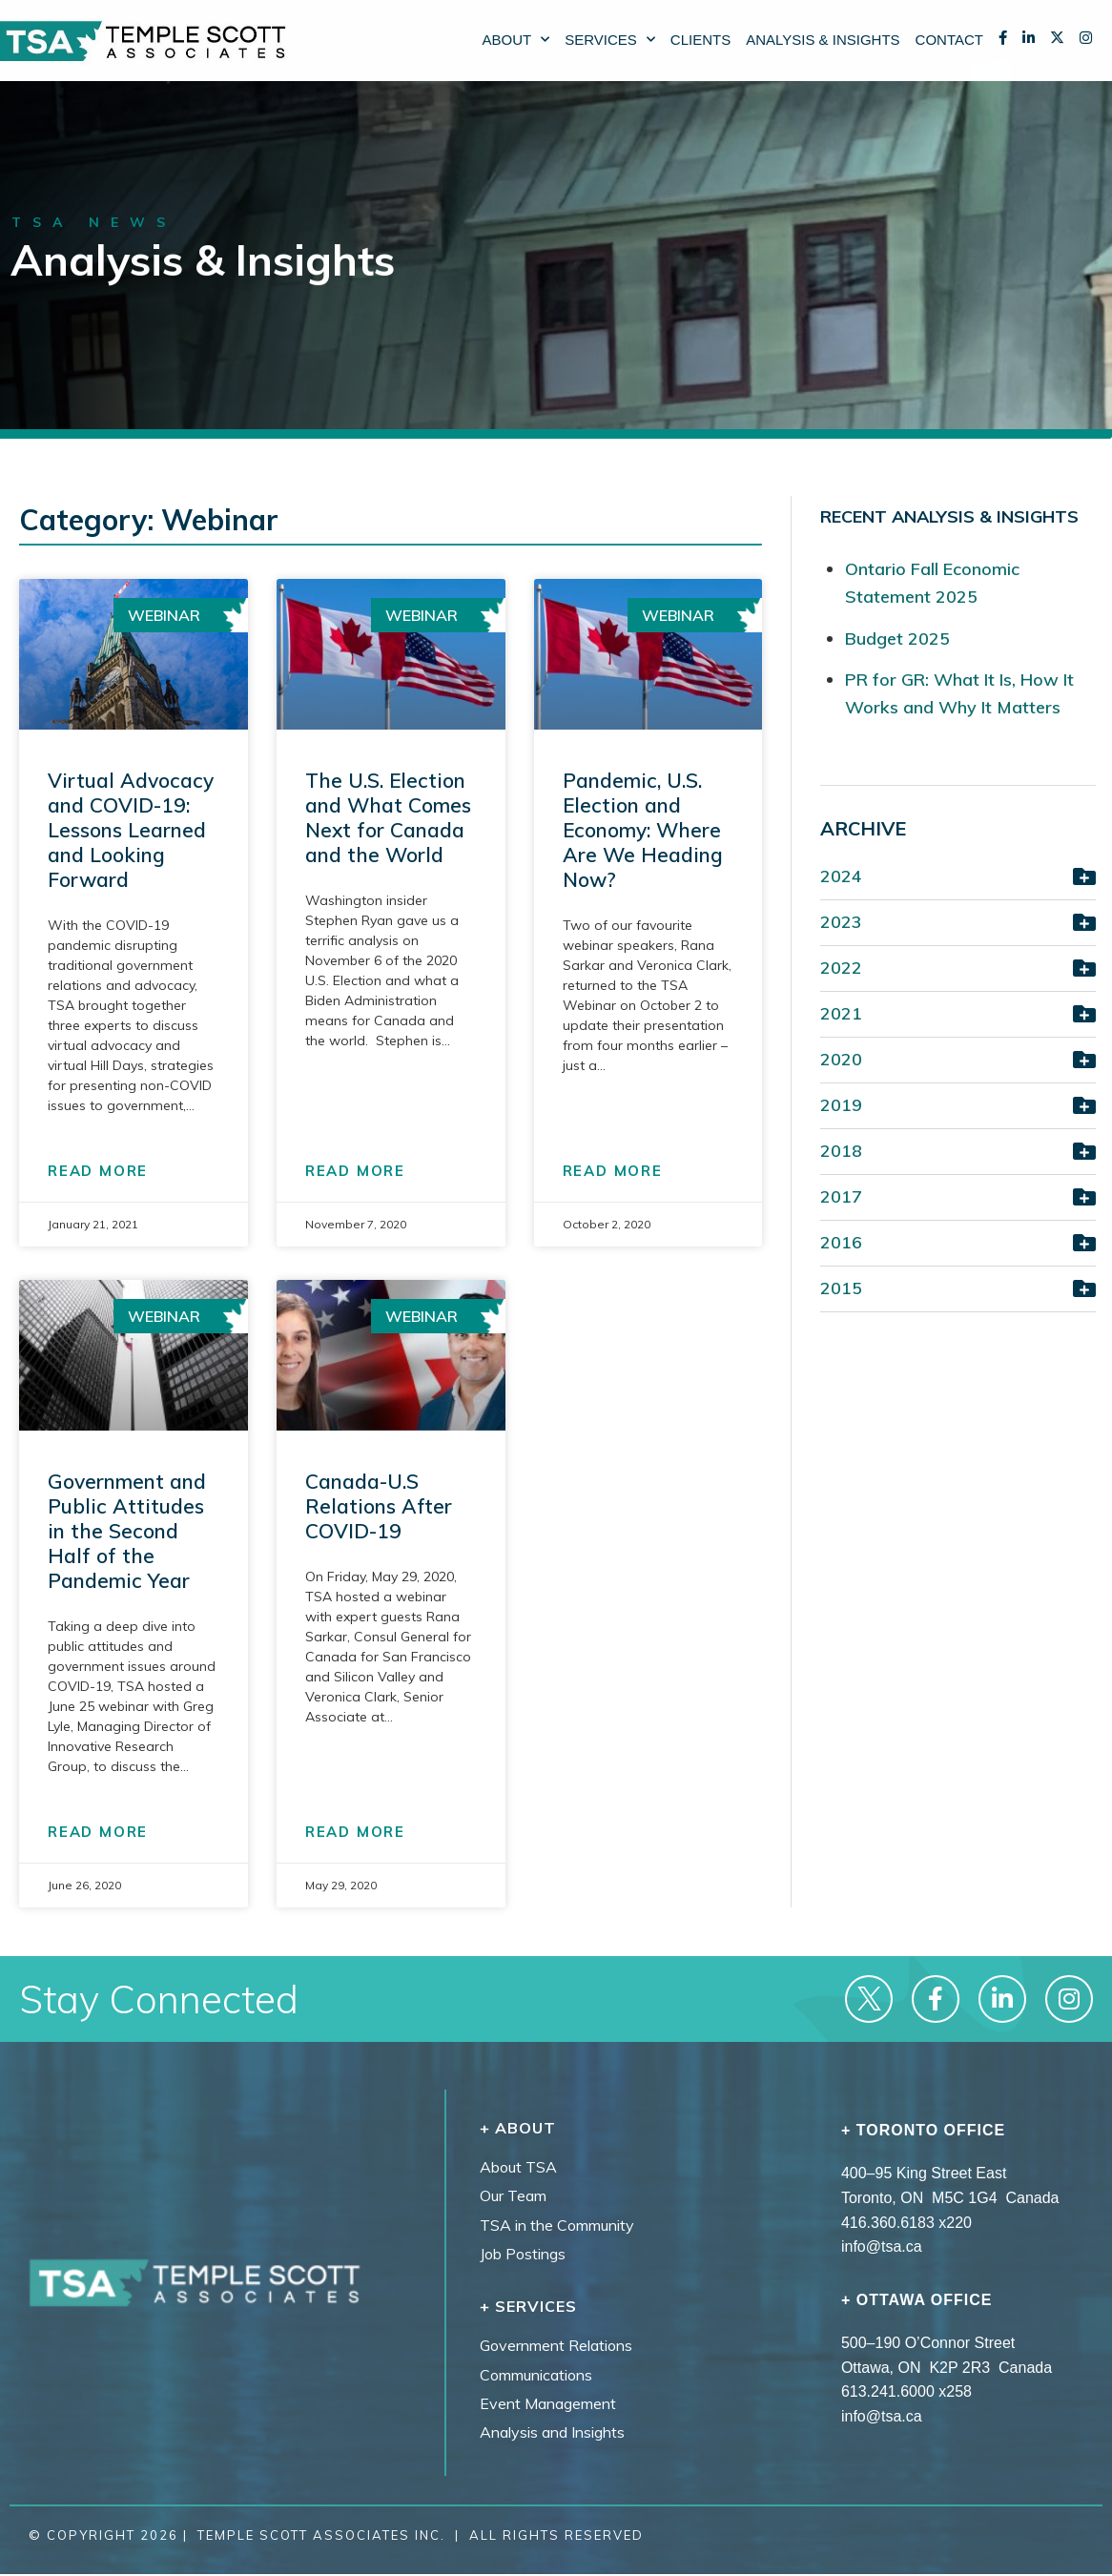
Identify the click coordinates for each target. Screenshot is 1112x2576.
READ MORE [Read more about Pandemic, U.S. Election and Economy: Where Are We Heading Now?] (613, 1171)
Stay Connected (159, 1999)
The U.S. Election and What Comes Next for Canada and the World (388, 817)
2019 (841, 1105)
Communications (536, 2374)
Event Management (548, 2403)
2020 (841, 1059)
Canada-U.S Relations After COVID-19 (378, 1506)
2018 (841, 1151)
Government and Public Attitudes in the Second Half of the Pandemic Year (127, 1531)
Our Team (513, 2195)
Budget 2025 (897, 638)
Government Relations (556, 2345)
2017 (841, 1196)
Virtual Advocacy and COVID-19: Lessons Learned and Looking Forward (131, 830)
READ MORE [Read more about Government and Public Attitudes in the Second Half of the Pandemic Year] (98, 1832)
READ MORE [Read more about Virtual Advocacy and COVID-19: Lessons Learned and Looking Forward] (98, 1171)
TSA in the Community (557, 2225)
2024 (841, 876)
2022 (841, 968)
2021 (841, 1013)
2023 (841, 922)
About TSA (518, 2166)
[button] (957, 878)
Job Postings (523, 2253)
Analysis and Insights (552, 2432)
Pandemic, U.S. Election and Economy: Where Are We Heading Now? (643, 830)
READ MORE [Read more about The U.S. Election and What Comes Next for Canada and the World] (355, 1171)
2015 (841, 1288)
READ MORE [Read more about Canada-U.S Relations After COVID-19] (355, 1832)
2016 (841, 1242)
